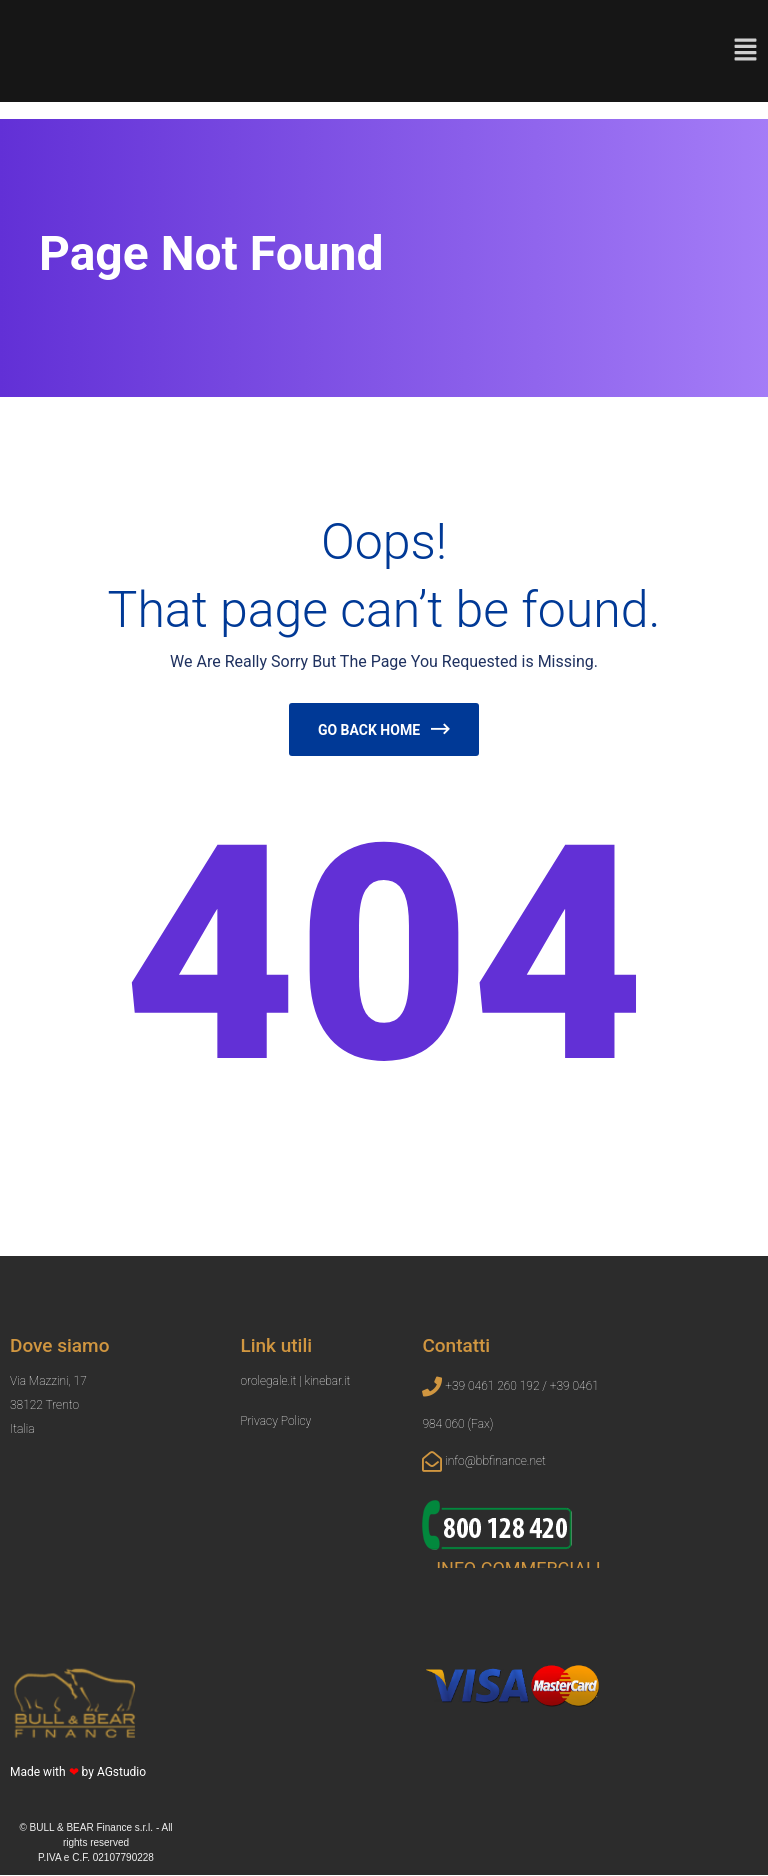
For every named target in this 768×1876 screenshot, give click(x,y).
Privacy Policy (275, 1422)
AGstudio (121, 1773)
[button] (745, 49)
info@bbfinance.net (495, 1462)
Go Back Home (369, 730)
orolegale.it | (272, 1382)
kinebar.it (327, 1382)
